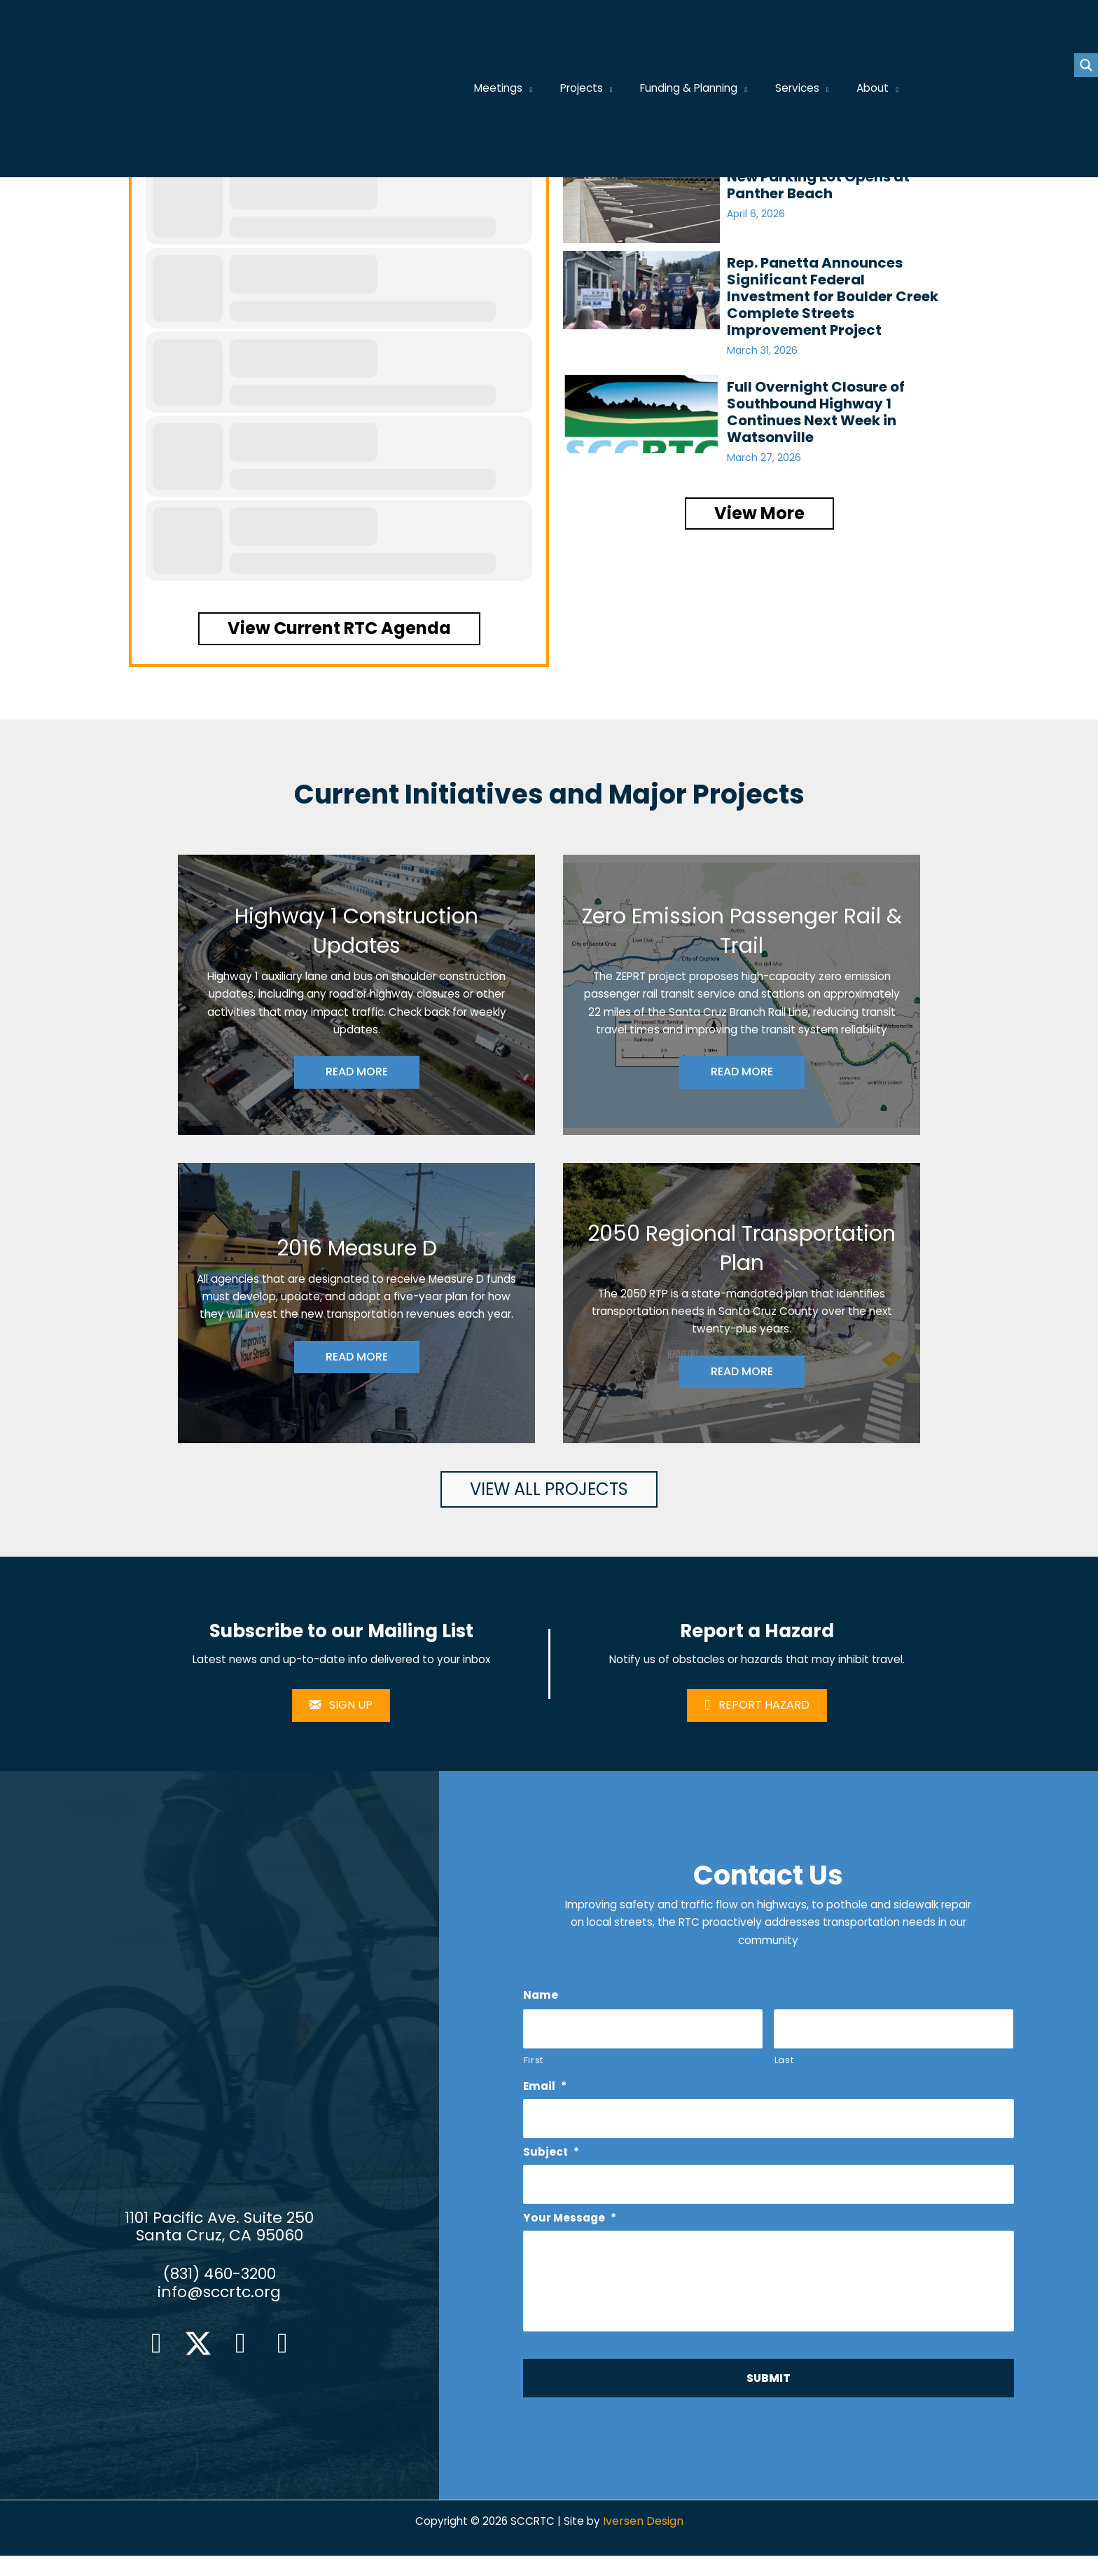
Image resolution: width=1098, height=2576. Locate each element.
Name (541, 1999)
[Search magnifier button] (1086, 65)
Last (784, 2065)
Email (546, 2091)
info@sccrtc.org (219, 2304)
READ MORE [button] (357, 1074)
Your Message (571, 2224)
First (533, 2065)
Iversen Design (646, 2541)
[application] (545, 89)
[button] (339, 628)
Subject (552, 2158)
